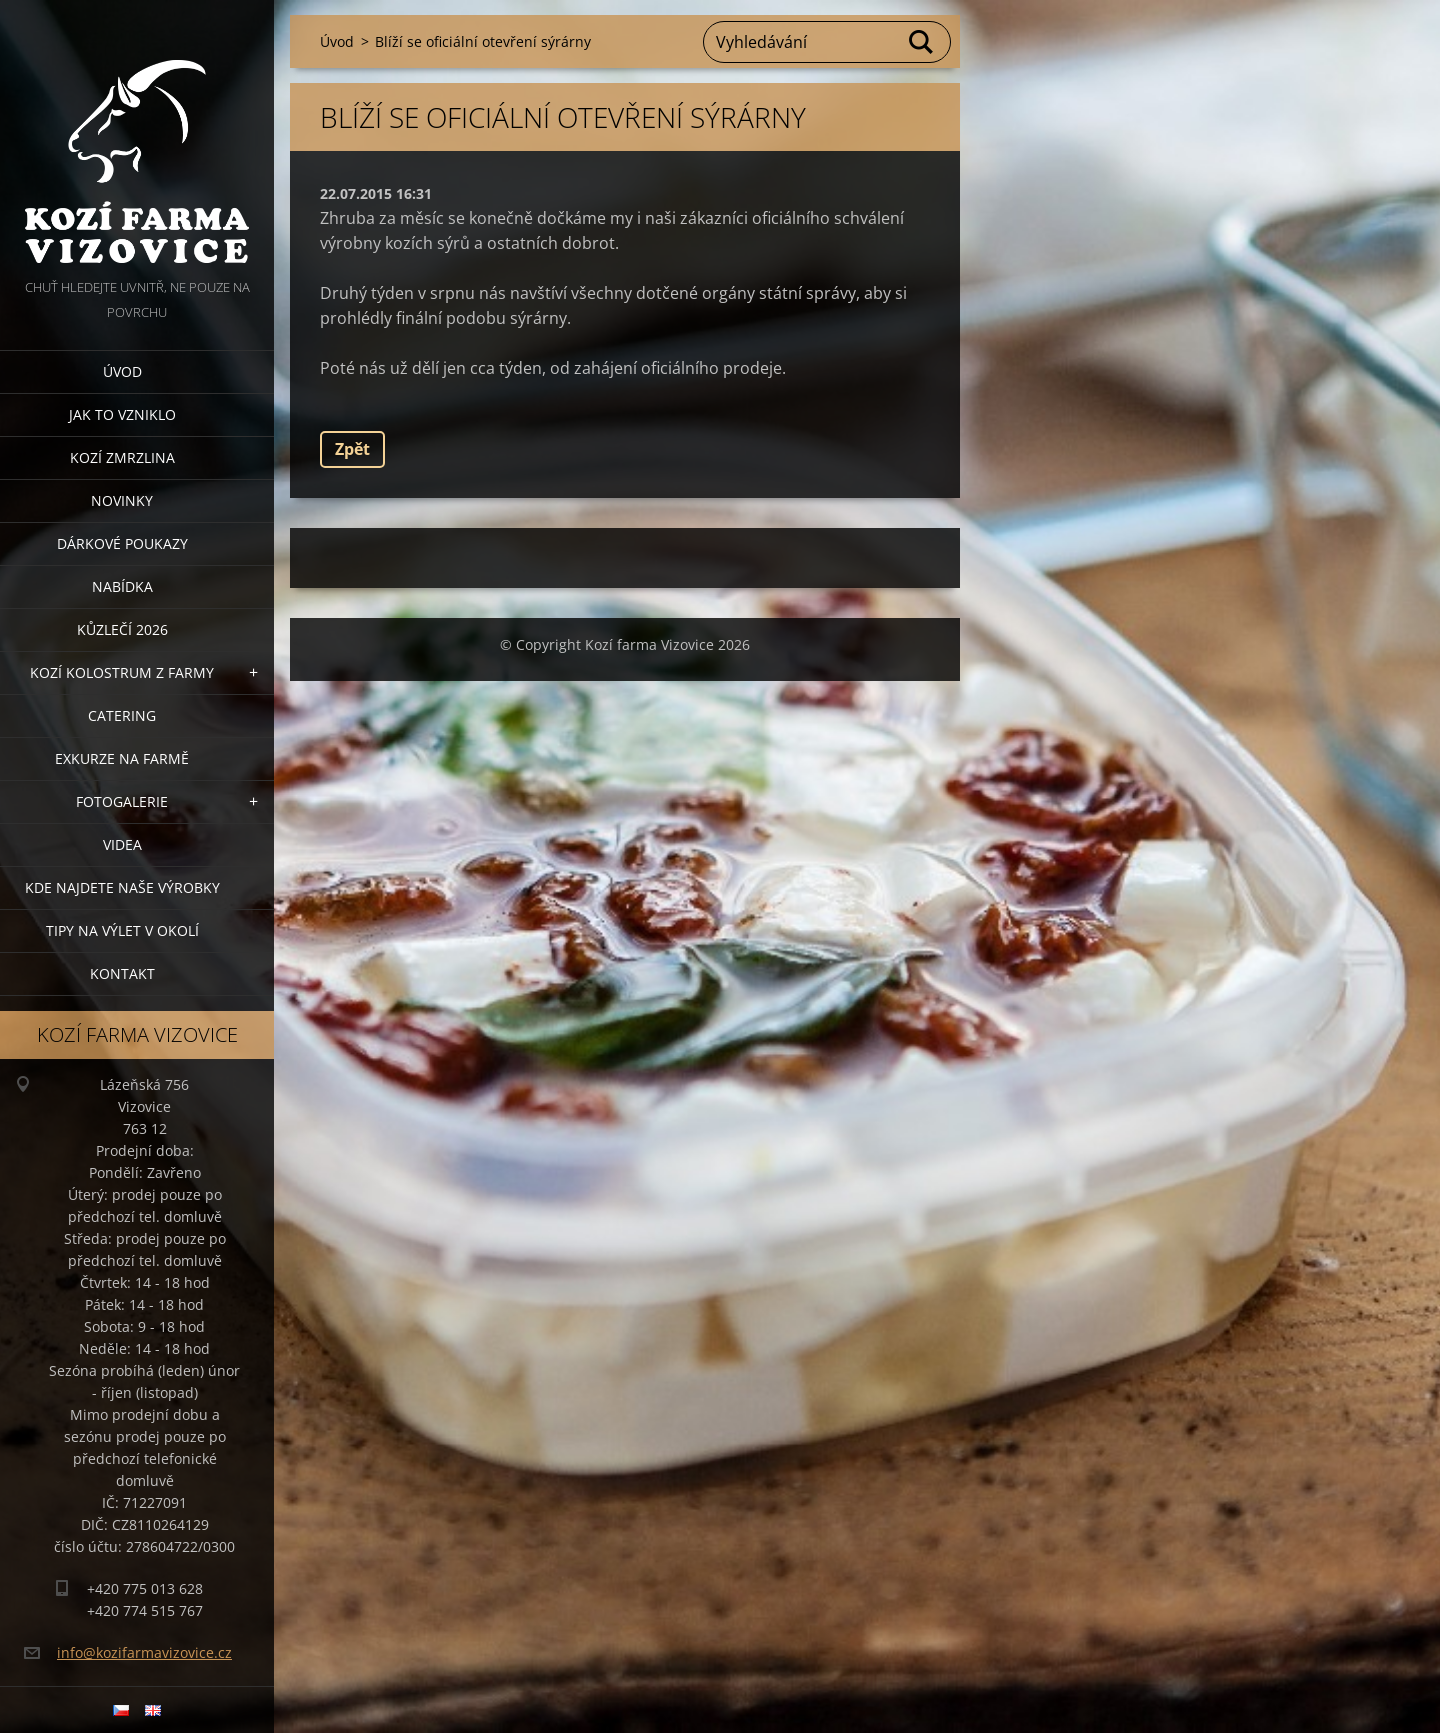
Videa (122, 844)
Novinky (122, 500)
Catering (122, 715)
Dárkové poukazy (122, 543)
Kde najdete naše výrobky (122, 887)
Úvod (122, 371)
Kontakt (122, 973)
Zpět (352, 449)
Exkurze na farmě (122, 758)
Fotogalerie (122, 801)
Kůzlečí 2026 (122, 629)
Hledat (922, 42)
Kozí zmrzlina (122, 457)
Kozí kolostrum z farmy (122, 672)
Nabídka (122, 586)
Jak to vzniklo (122, 414)
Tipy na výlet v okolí (122, 930)
